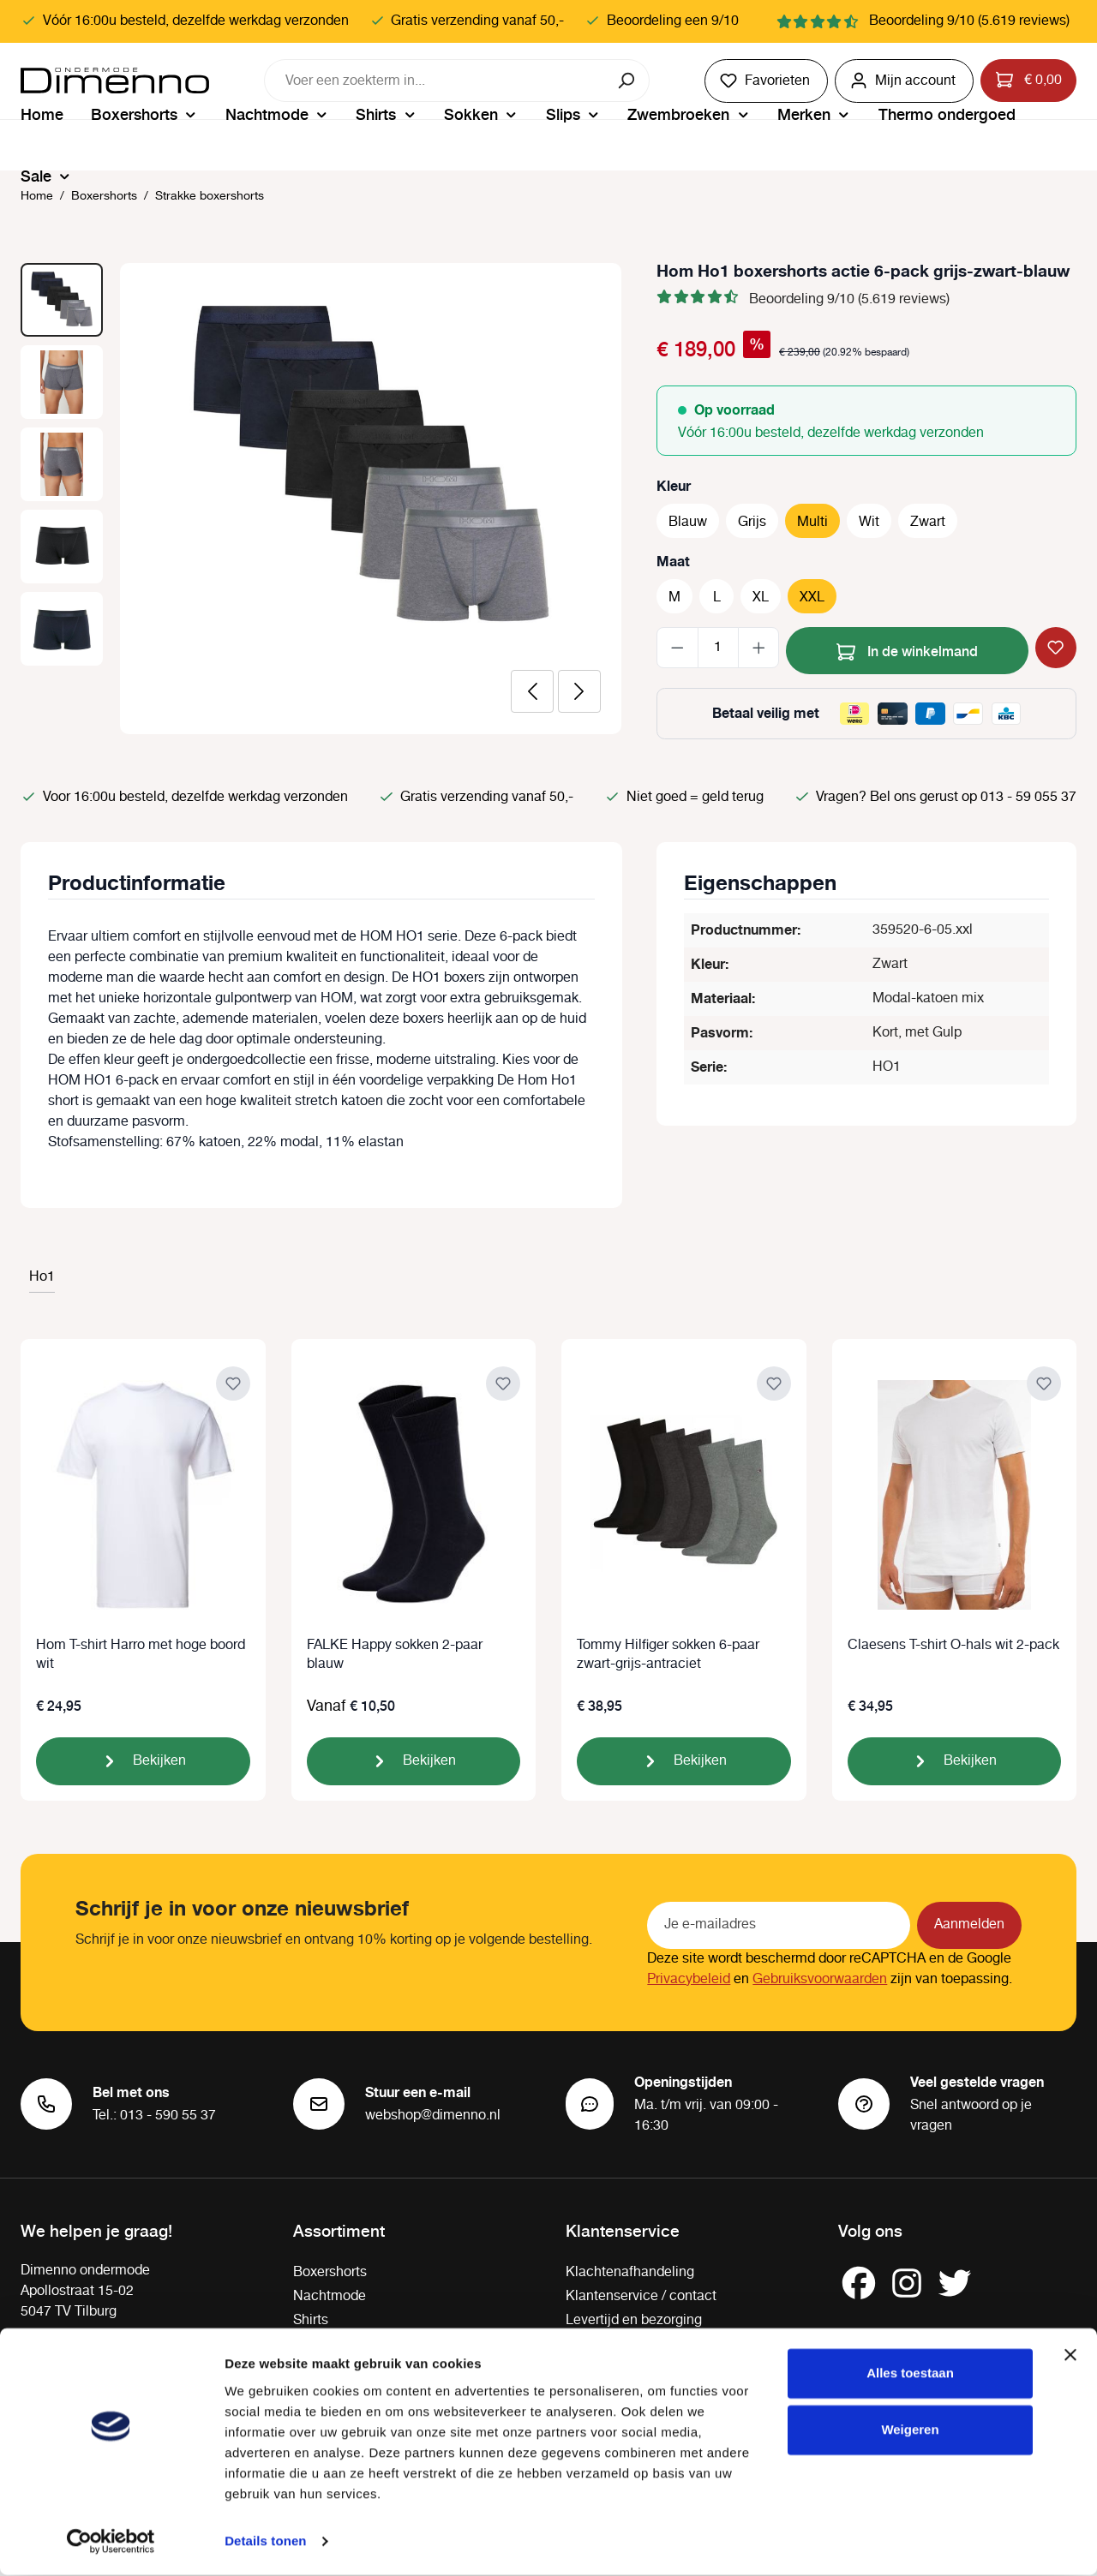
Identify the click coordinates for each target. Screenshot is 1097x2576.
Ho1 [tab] (42, 1277)
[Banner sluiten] (1070, 2357)
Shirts (310, 2320)
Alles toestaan (910, 2375)
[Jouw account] (904, 81)
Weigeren (909, 2431)
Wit (869, 522)
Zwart (927, 522)
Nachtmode (329, 2296)
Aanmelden (969, 1924)
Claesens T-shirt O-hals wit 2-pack (953, 1646)
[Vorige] (532, 691)
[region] (321, 498)
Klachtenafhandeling (630, 2272)
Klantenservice (623, 2230)
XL (760, 597)
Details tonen (265, 2542)
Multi (812, 522)
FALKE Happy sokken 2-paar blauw (395, 1655)
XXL (812, 597)
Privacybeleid (688, 1979)
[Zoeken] (628, 80)
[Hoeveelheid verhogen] (759, 647)
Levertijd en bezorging (634, 2320)
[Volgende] (579, 691)
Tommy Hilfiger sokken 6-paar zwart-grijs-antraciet (668, 1655)
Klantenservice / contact (641, 2296)
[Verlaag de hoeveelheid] (677, 647)
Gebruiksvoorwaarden (819, 1979)
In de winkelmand (907, 648)
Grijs (752, 522)
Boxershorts (330, 2272)
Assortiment (339, 2230)
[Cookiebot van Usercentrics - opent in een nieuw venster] (111, 2542)
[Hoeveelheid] (718, 647)
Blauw (687, 522)
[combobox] (435, 80)
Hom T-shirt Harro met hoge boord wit (140, 1655)
